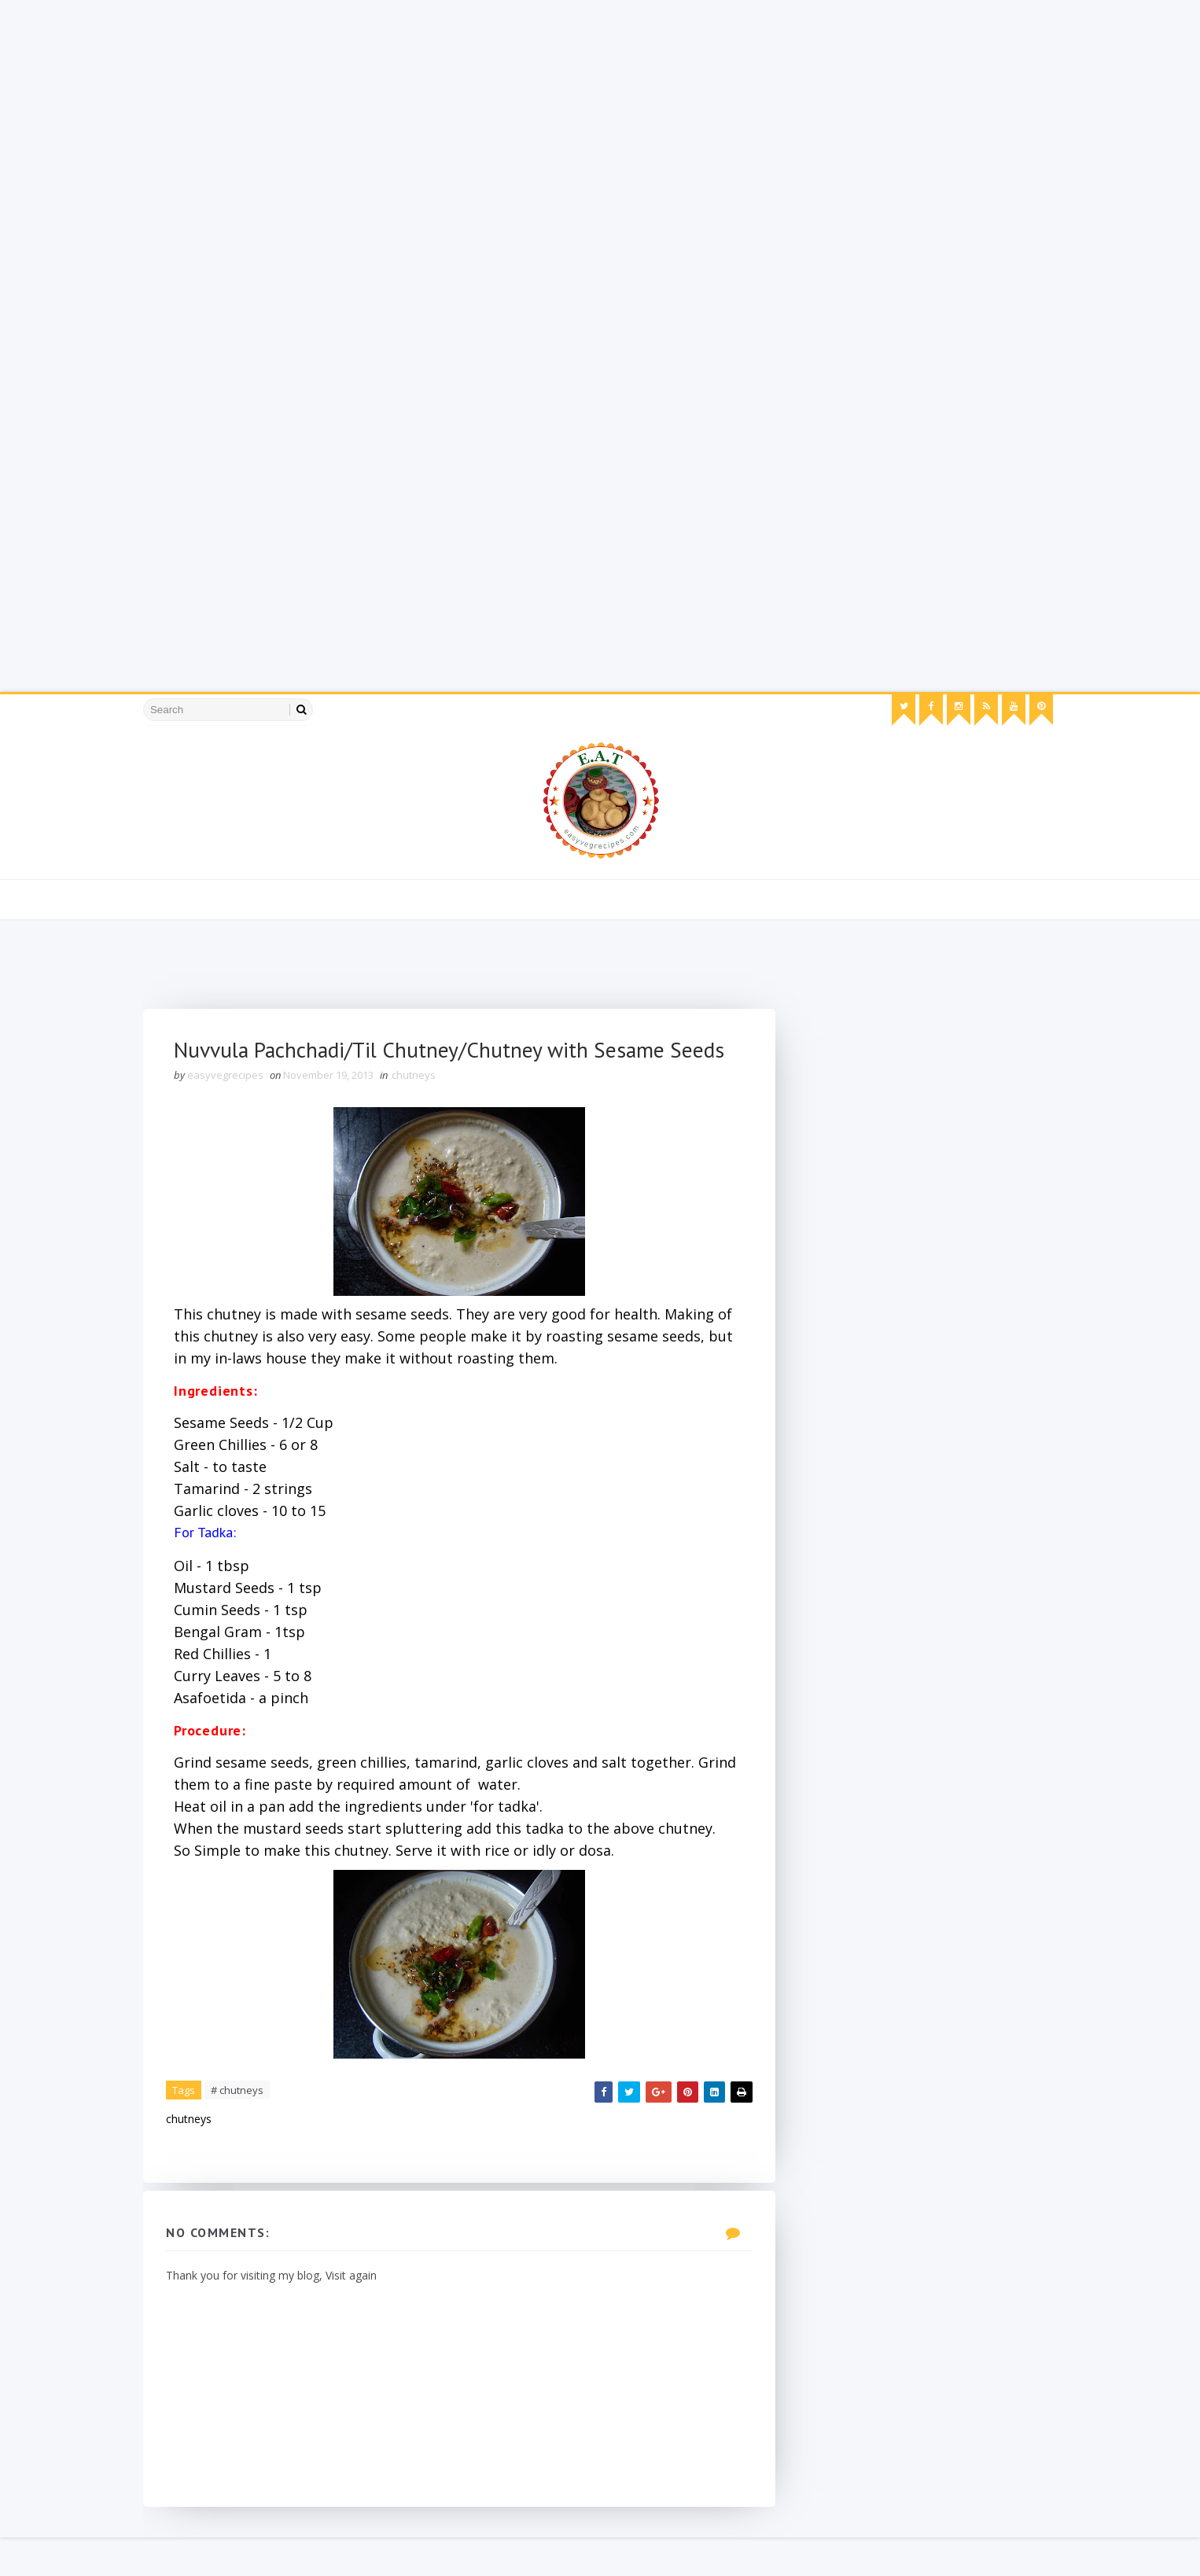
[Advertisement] (472, 110)
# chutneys (242, 2127)
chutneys (419, 1111)
